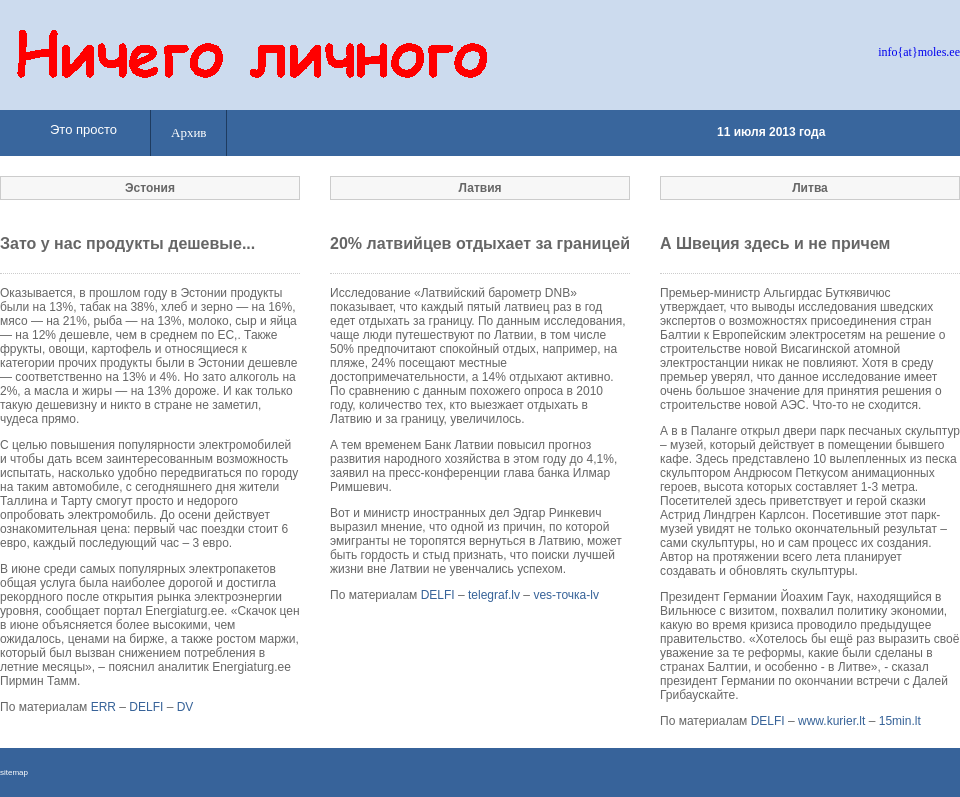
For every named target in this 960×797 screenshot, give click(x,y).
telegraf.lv (494, 595)
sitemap (14, 772)
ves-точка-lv (566, 595)
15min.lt (900, 721)
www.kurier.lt (831, 721)
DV (185, 707)
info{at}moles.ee (919, 52)
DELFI (146, 707)
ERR (103, 707)
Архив (188, 132)
